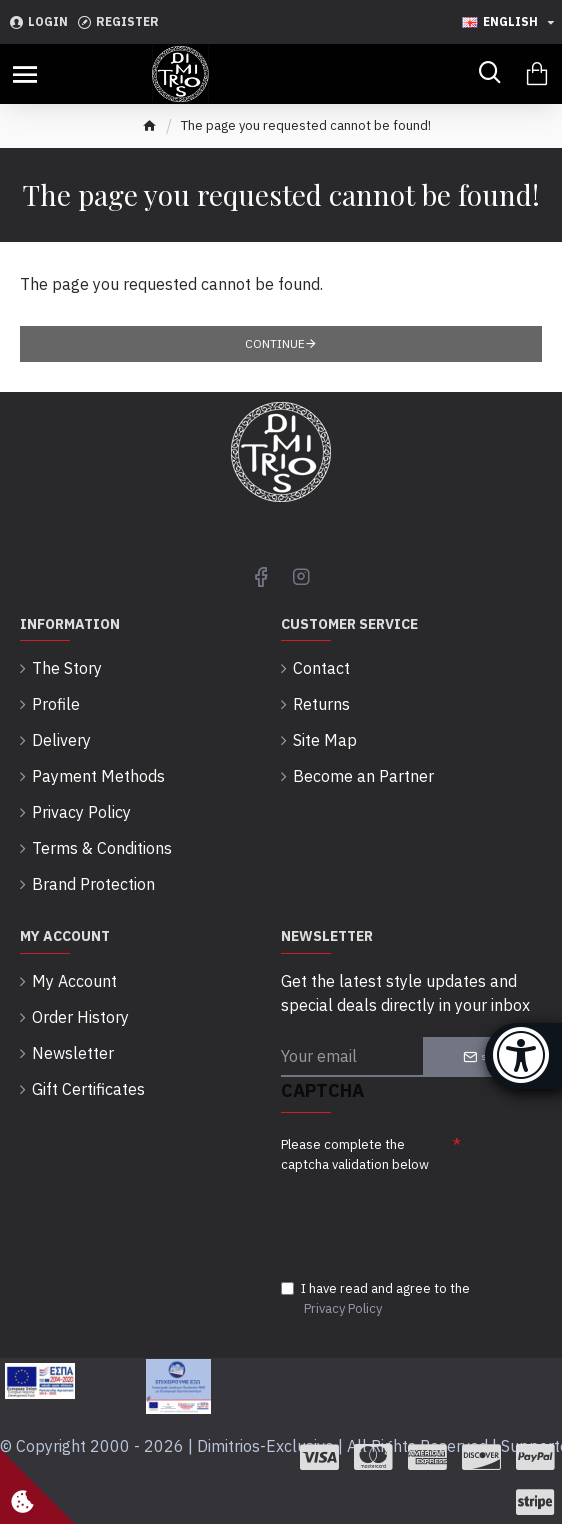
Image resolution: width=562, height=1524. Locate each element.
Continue (275, 343)
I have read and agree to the (375, 1299)
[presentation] (421, 1215)
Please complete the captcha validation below (355, 1154)
